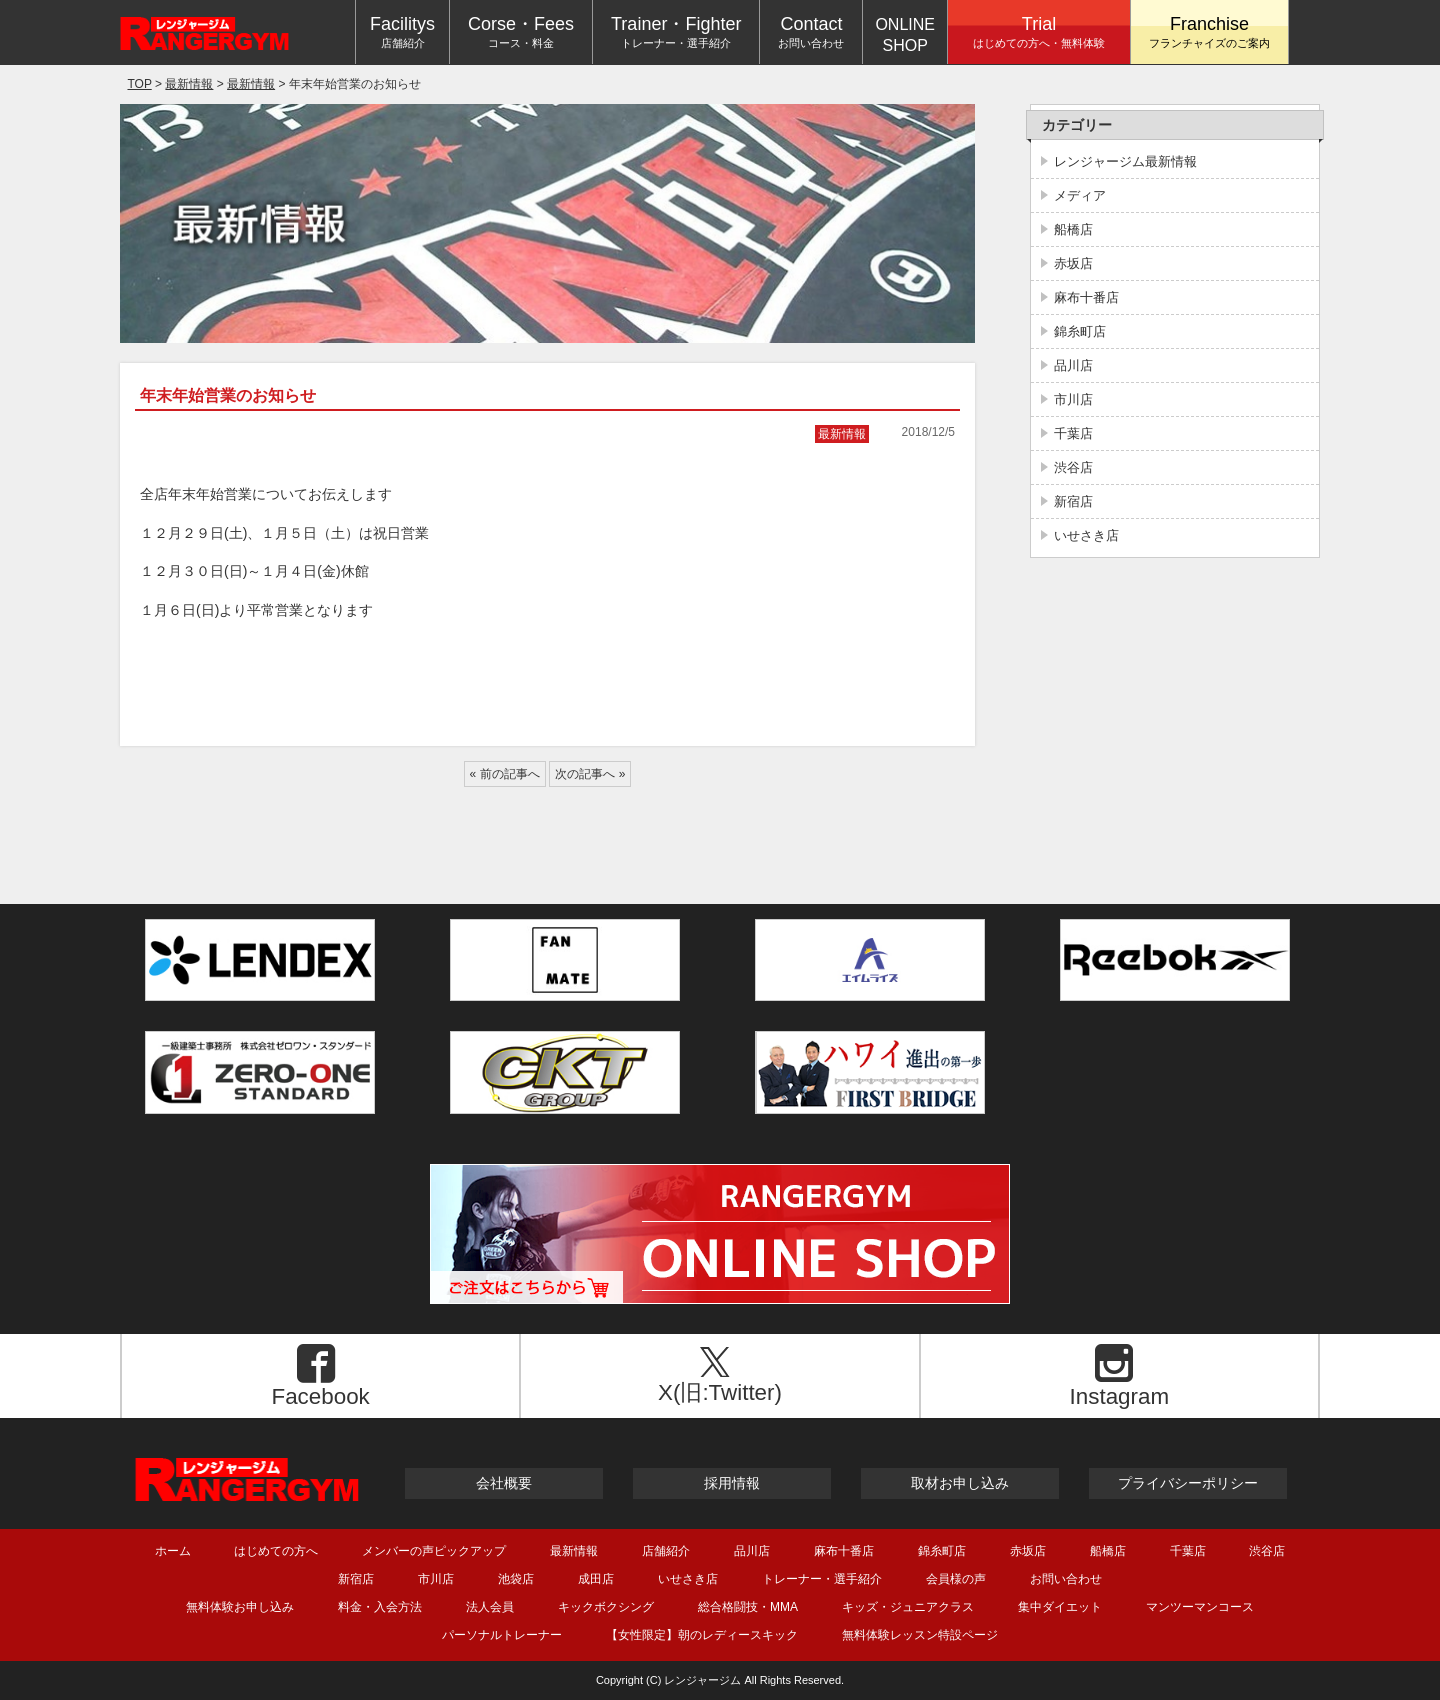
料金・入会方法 (380, 1606)
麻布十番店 (1086, 297)
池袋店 (516, 1578)
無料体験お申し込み (240, 1606)
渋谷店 (1073, 467)
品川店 (1073, 365)
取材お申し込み (960, 1483)
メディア (1080, 195)
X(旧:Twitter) (714, 1375)
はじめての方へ (276, 1550)
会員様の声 (956, 1578)
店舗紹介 (666, 1550)
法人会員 (490, 1606)
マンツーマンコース (1200, 1606)
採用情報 (732, 1483)
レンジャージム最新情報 (1125, 161)
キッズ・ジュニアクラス (908, 1606)
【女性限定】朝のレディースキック (702, 1634)
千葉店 (1073, 433)
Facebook (315, 1376)
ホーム (173, 1550)
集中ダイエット (1060, 1606)
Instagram (1114, 1376)
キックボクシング (606, 1606)
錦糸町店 (1080, 331)
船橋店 (1073, 229)
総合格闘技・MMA (748, 1606)
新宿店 (1073, 501)
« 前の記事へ (505, 774)
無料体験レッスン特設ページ (920, 1634)
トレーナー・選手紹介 (822, 1578)
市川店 (1073, 399)
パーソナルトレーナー (502, 1634)
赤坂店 (1073, 263)
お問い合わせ (1066, 1578)
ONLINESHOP (905, 35)
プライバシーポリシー (1188, 1483)
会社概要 (504, 1483)
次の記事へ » (590, 774)
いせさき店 (1086, 535)
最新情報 (842, 434)
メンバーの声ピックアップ (434, 1550)
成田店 (596, 1578)
